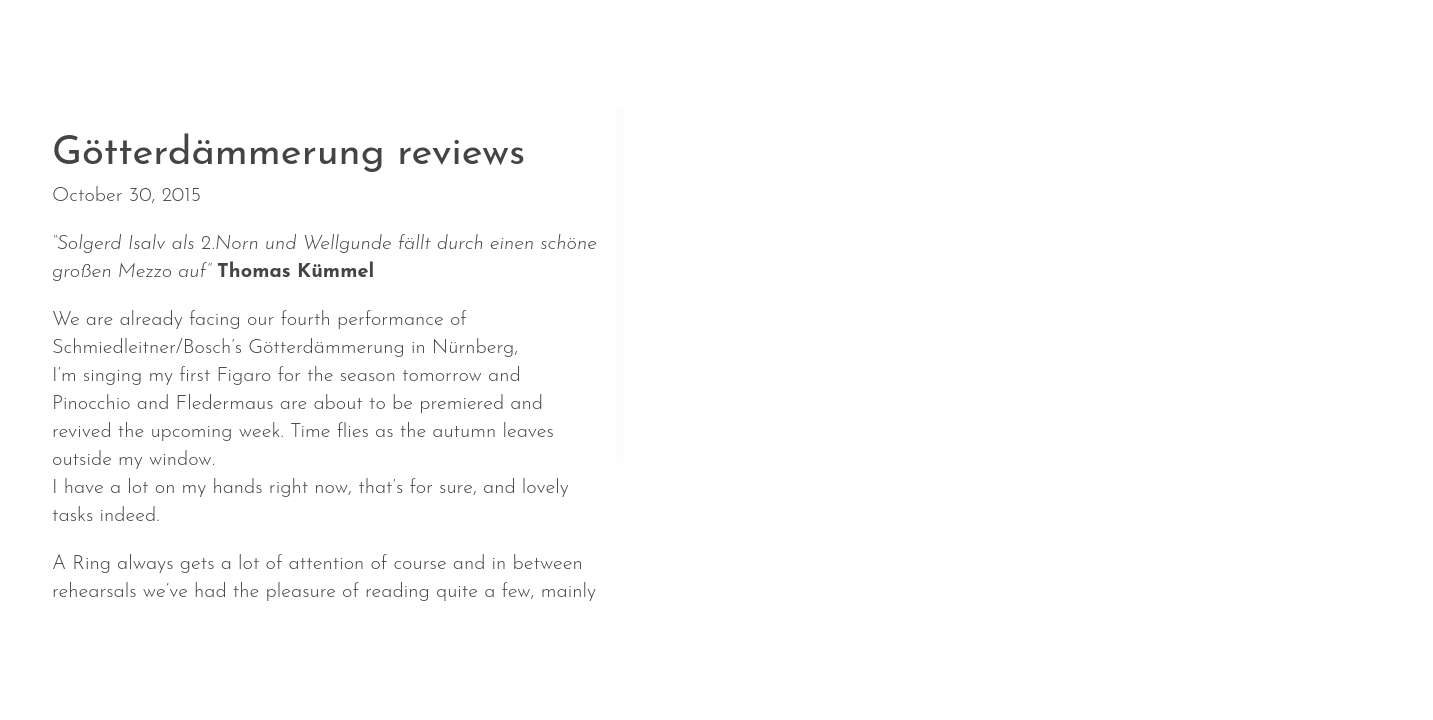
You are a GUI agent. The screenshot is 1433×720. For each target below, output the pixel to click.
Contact (697, 658)
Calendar (202, 658)
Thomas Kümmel (295, 272)
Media (583, 658)
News (85, 658)
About (324, 658)
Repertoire (453, 658)
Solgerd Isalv (1175, 646)
